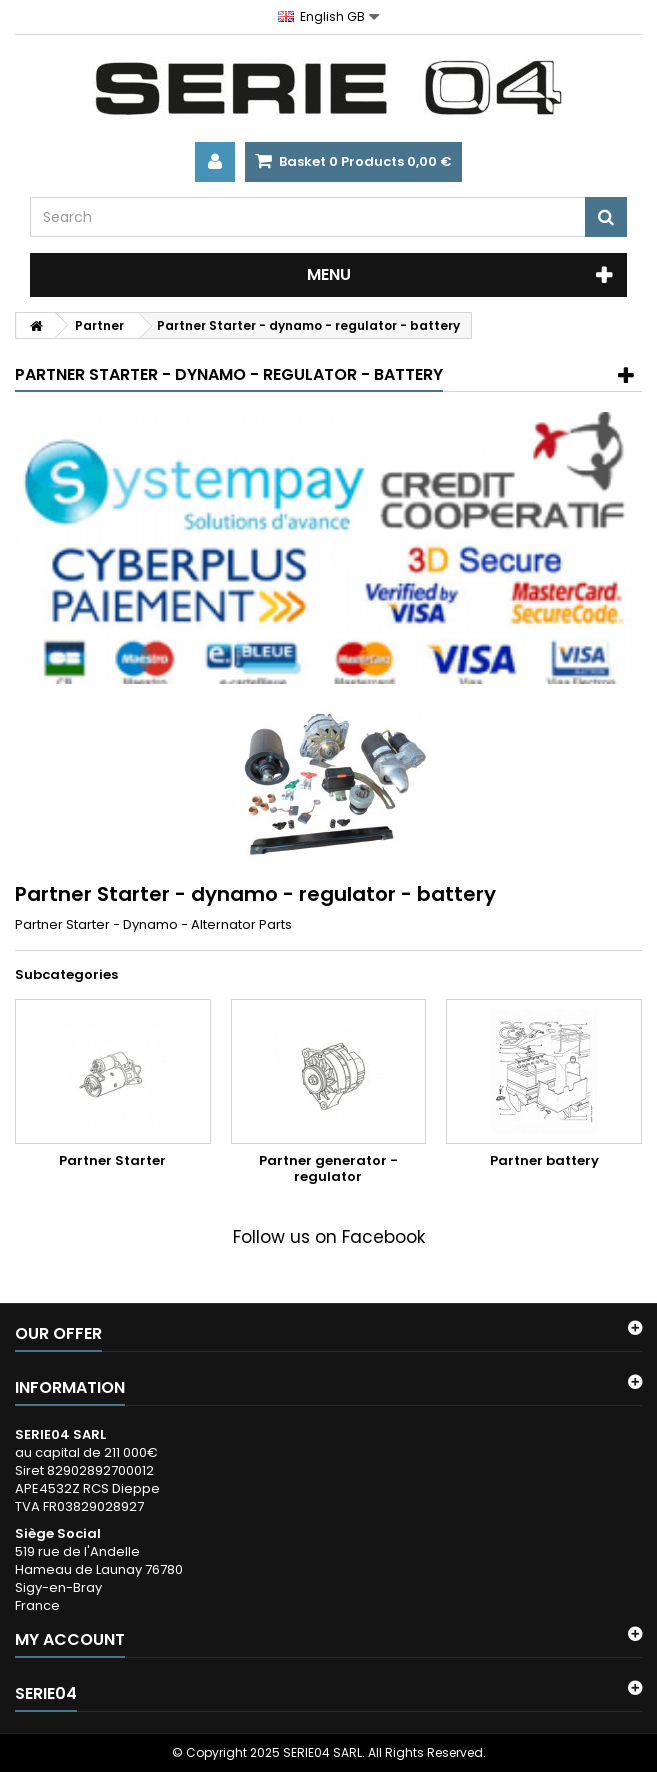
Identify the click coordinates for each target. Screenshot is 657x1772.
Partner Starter (112, 1160)
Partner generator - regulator (328, 1168)
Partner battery (544, 1160)
